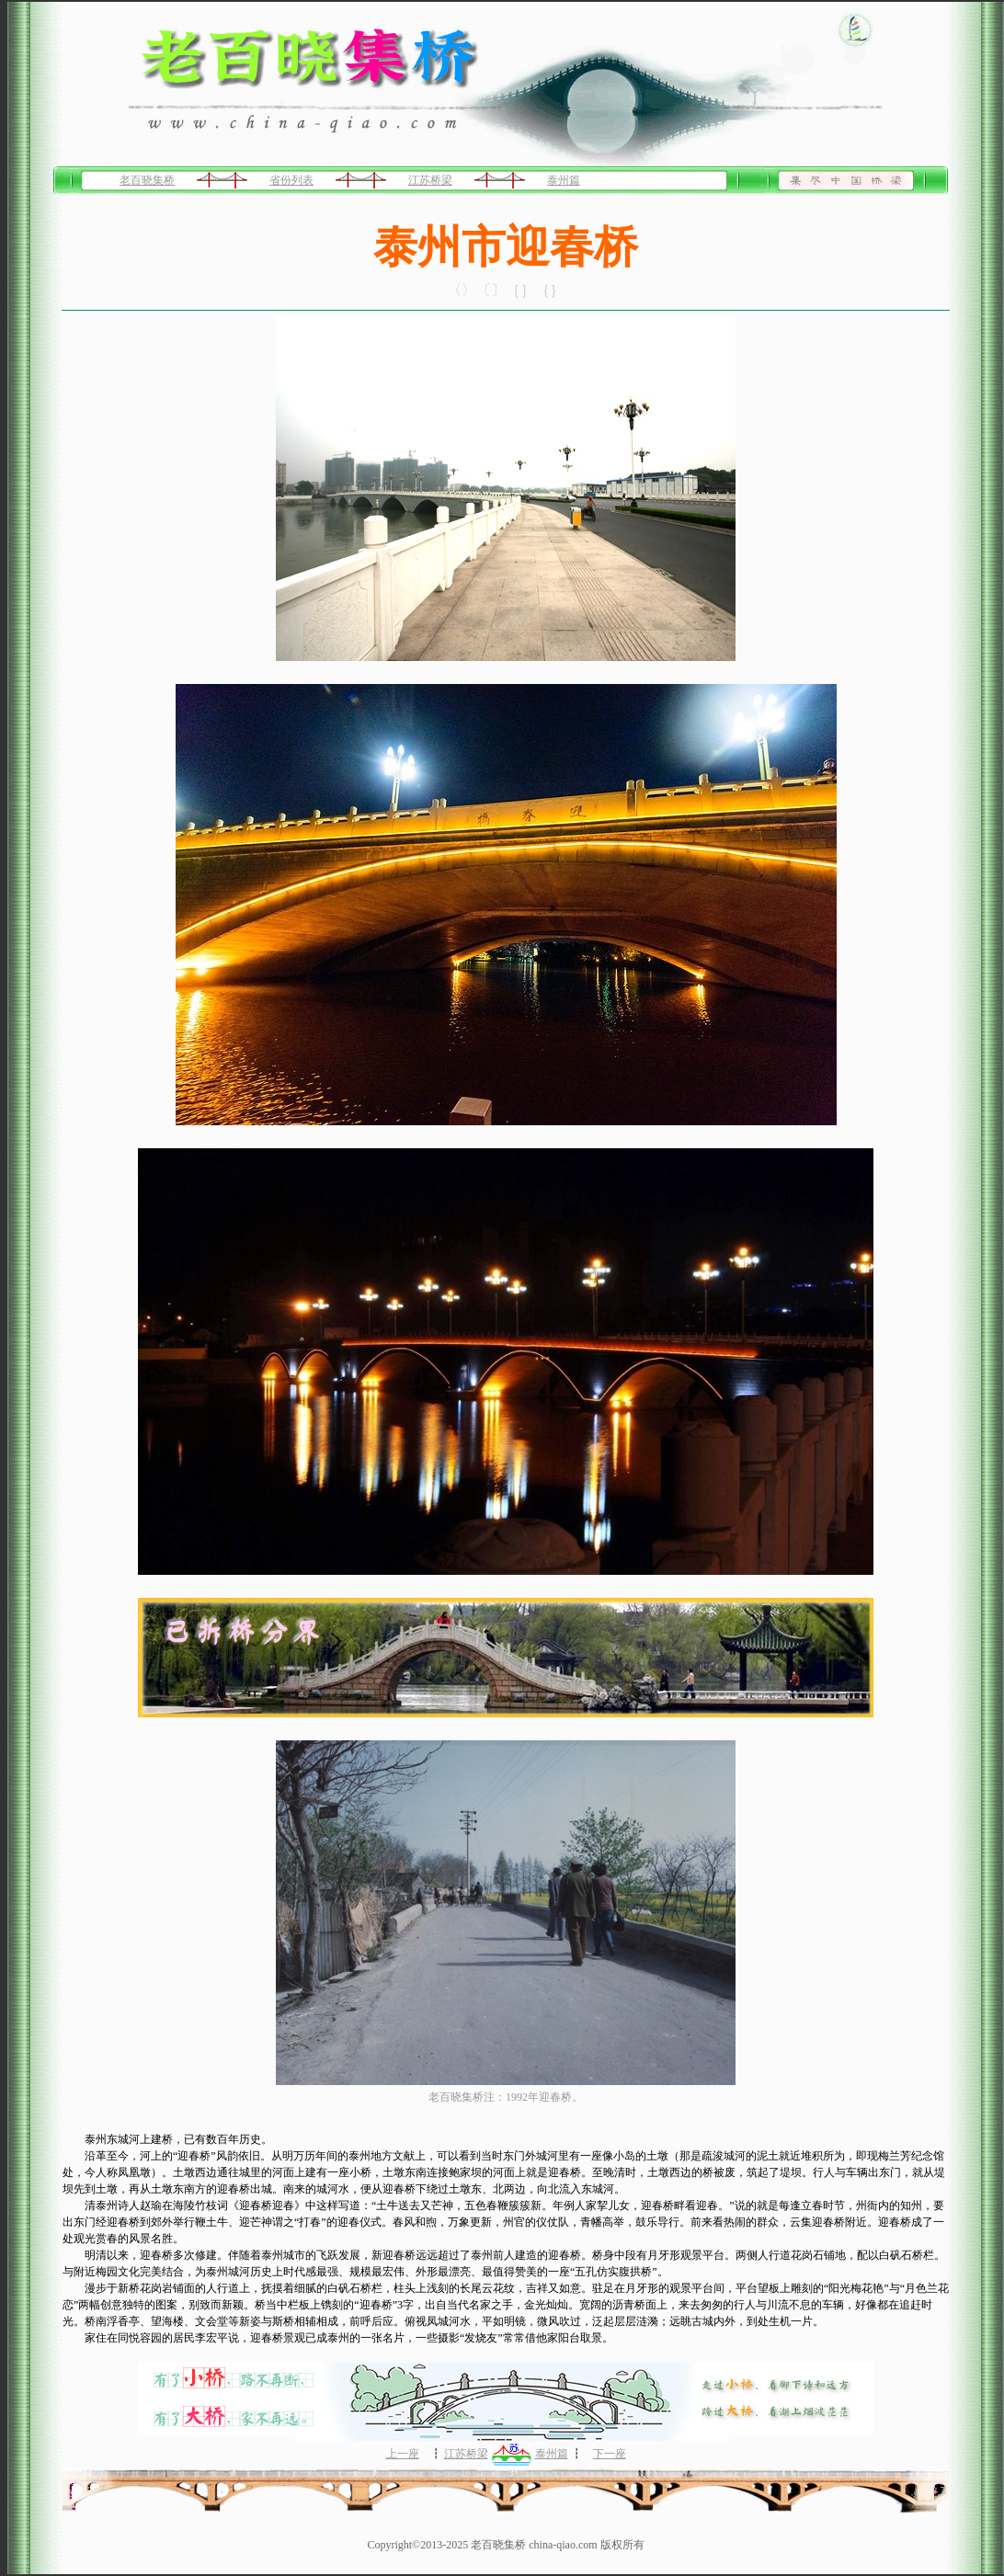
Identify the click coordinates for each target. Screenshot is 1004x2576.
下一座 (609, 2453)
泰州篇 (563, 180)
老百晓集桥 (147, 180)
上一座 (402, 2453)
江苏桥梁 (430, 180)
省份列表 (291, 180)
